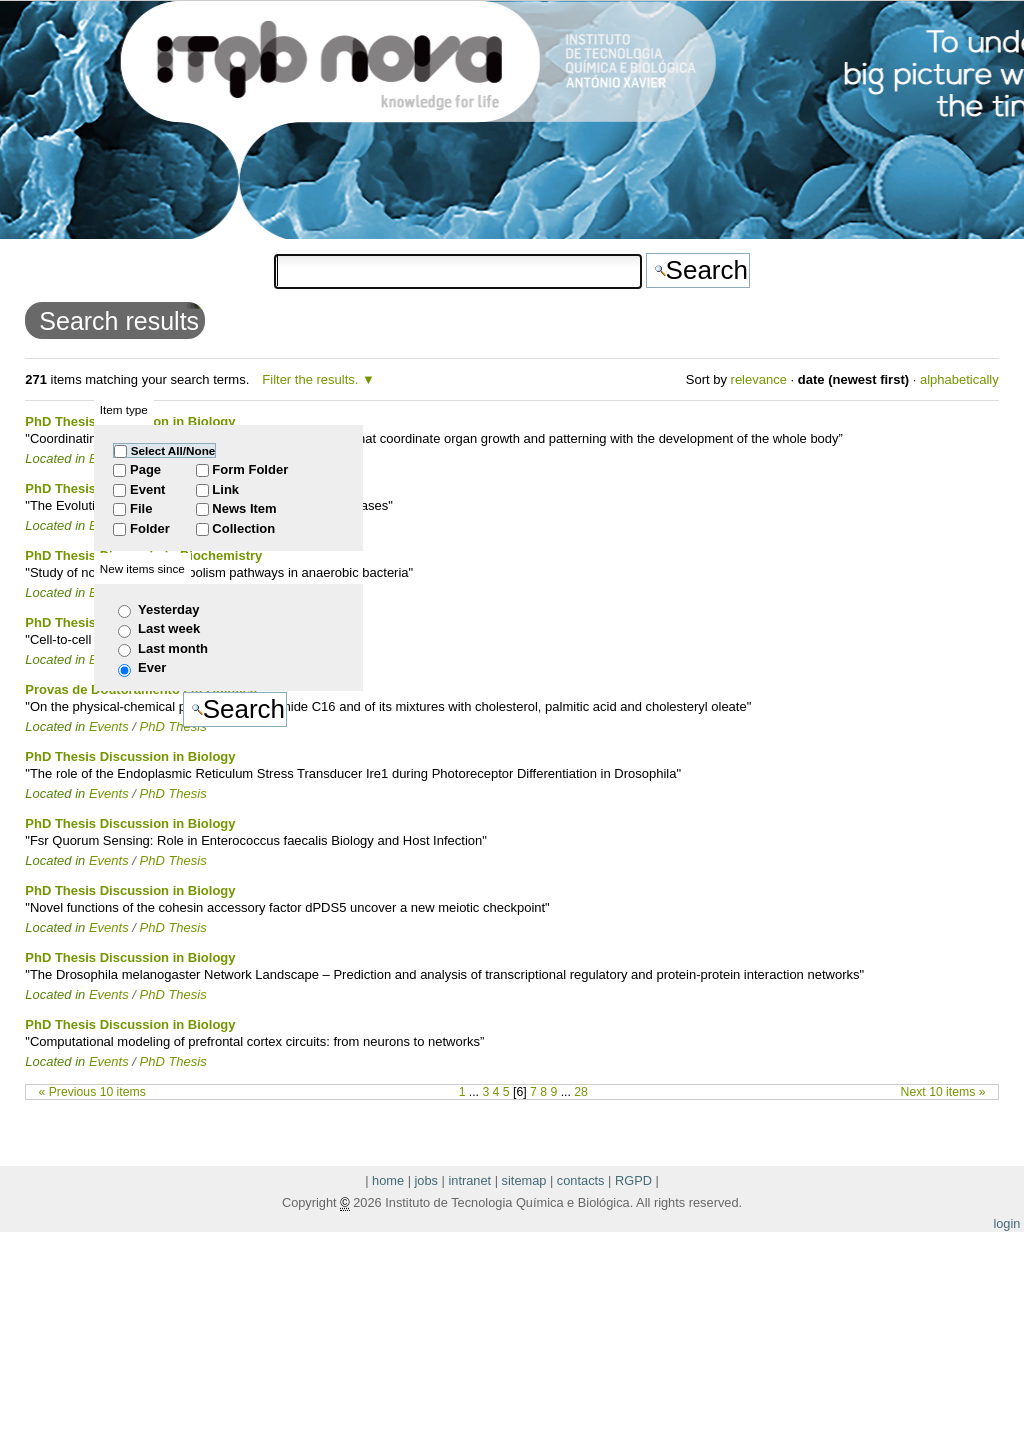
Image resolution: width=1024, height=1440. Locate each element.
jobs (426, 1180)
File (141, 508)
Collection (243, 528)
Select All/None (173, 450)
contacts (581, 1180)
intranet (469, 1180)
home (388, 1180)
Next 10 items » (943, 1092)
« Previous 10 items (92, 1092)
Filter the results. (312, 379)
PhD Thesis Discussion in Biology (130, 756)
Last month (173, 648)
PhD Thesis (173, 793)
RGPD (633, 1180)
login (1006, 1223)
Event (147, 489)
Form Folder (250, 469)
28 (581, 1092)
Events (109, 793)
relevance (759, 379)
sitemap (524, 1180)
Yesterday (168, 609)
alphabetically (959, 379)
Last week (169, 628)
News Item (244, 508)
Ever (152, 667)
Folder (150, 528)
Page (145, 469)
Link (225, 489)
